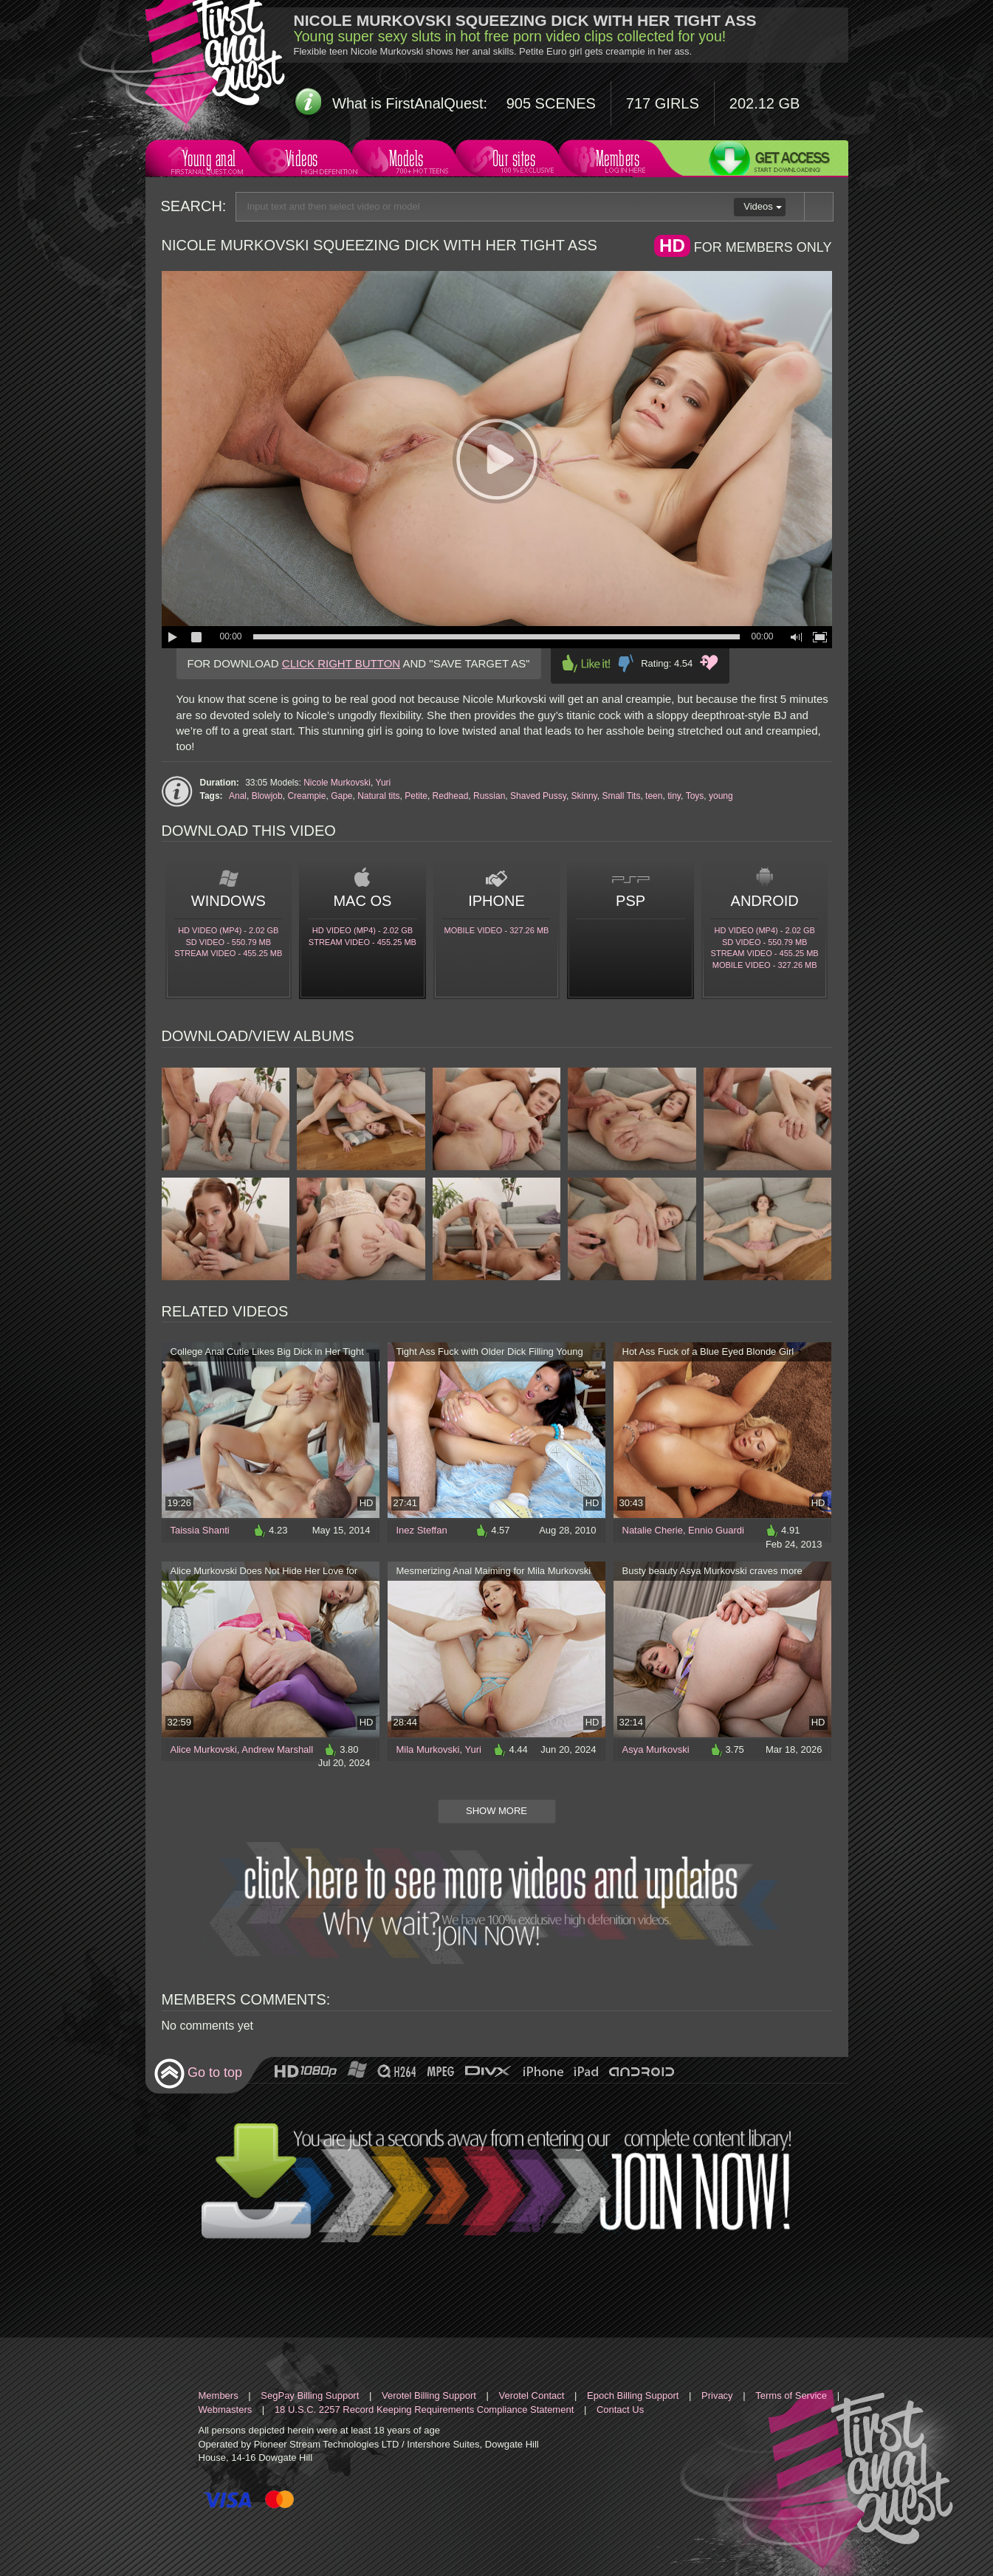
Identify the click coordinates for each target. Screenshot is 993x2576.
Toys (695, 796)
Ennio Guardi (716, 1530)
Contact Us (620, 2409)
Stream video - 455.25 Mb (228, 953)
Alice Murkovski (204, 1749)
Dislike (625, 663)
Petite (416, 796)
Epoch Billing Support (632, 2395)
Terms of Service (791, 2395)
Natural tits (378, 796)
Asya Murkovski (656, 1749)
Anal (238, 796)
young (721, 796)
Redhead (451, 796)
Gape (341, 796)
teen (653, 796)
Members (616, 160)
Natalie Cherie (652, 1530)
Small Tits (621, 796)
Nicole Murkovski (337, 782)
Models (409, 160)
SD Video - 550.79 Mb (229, 942)
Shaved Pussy (538, 796)
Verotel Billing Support (429, 2395)
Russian (489, 796)
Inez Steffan (421, 1530)
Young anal (207, 160)
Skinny (584, 796)
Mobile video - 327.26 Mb (496, 930)
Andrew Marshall (277, 1749)
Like (586, 663)
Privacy (717, 2395)
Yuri (383, 782)
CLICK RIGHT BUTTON (341, 663)
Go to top (198, 2073)
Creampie (306, 796)
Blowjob (267, 796)
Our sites (513, 160)
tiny (674, 796)
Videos (306, 160)
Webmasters (225, 2409)
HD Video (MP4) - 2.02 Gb (228, 930)
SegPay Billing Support (310, 2395)
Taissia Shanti (200, 1530)
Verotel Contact (532, 2395)
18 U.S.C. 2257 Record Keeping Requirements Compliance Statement (424, 2409)
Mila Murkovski (428, 1749)
